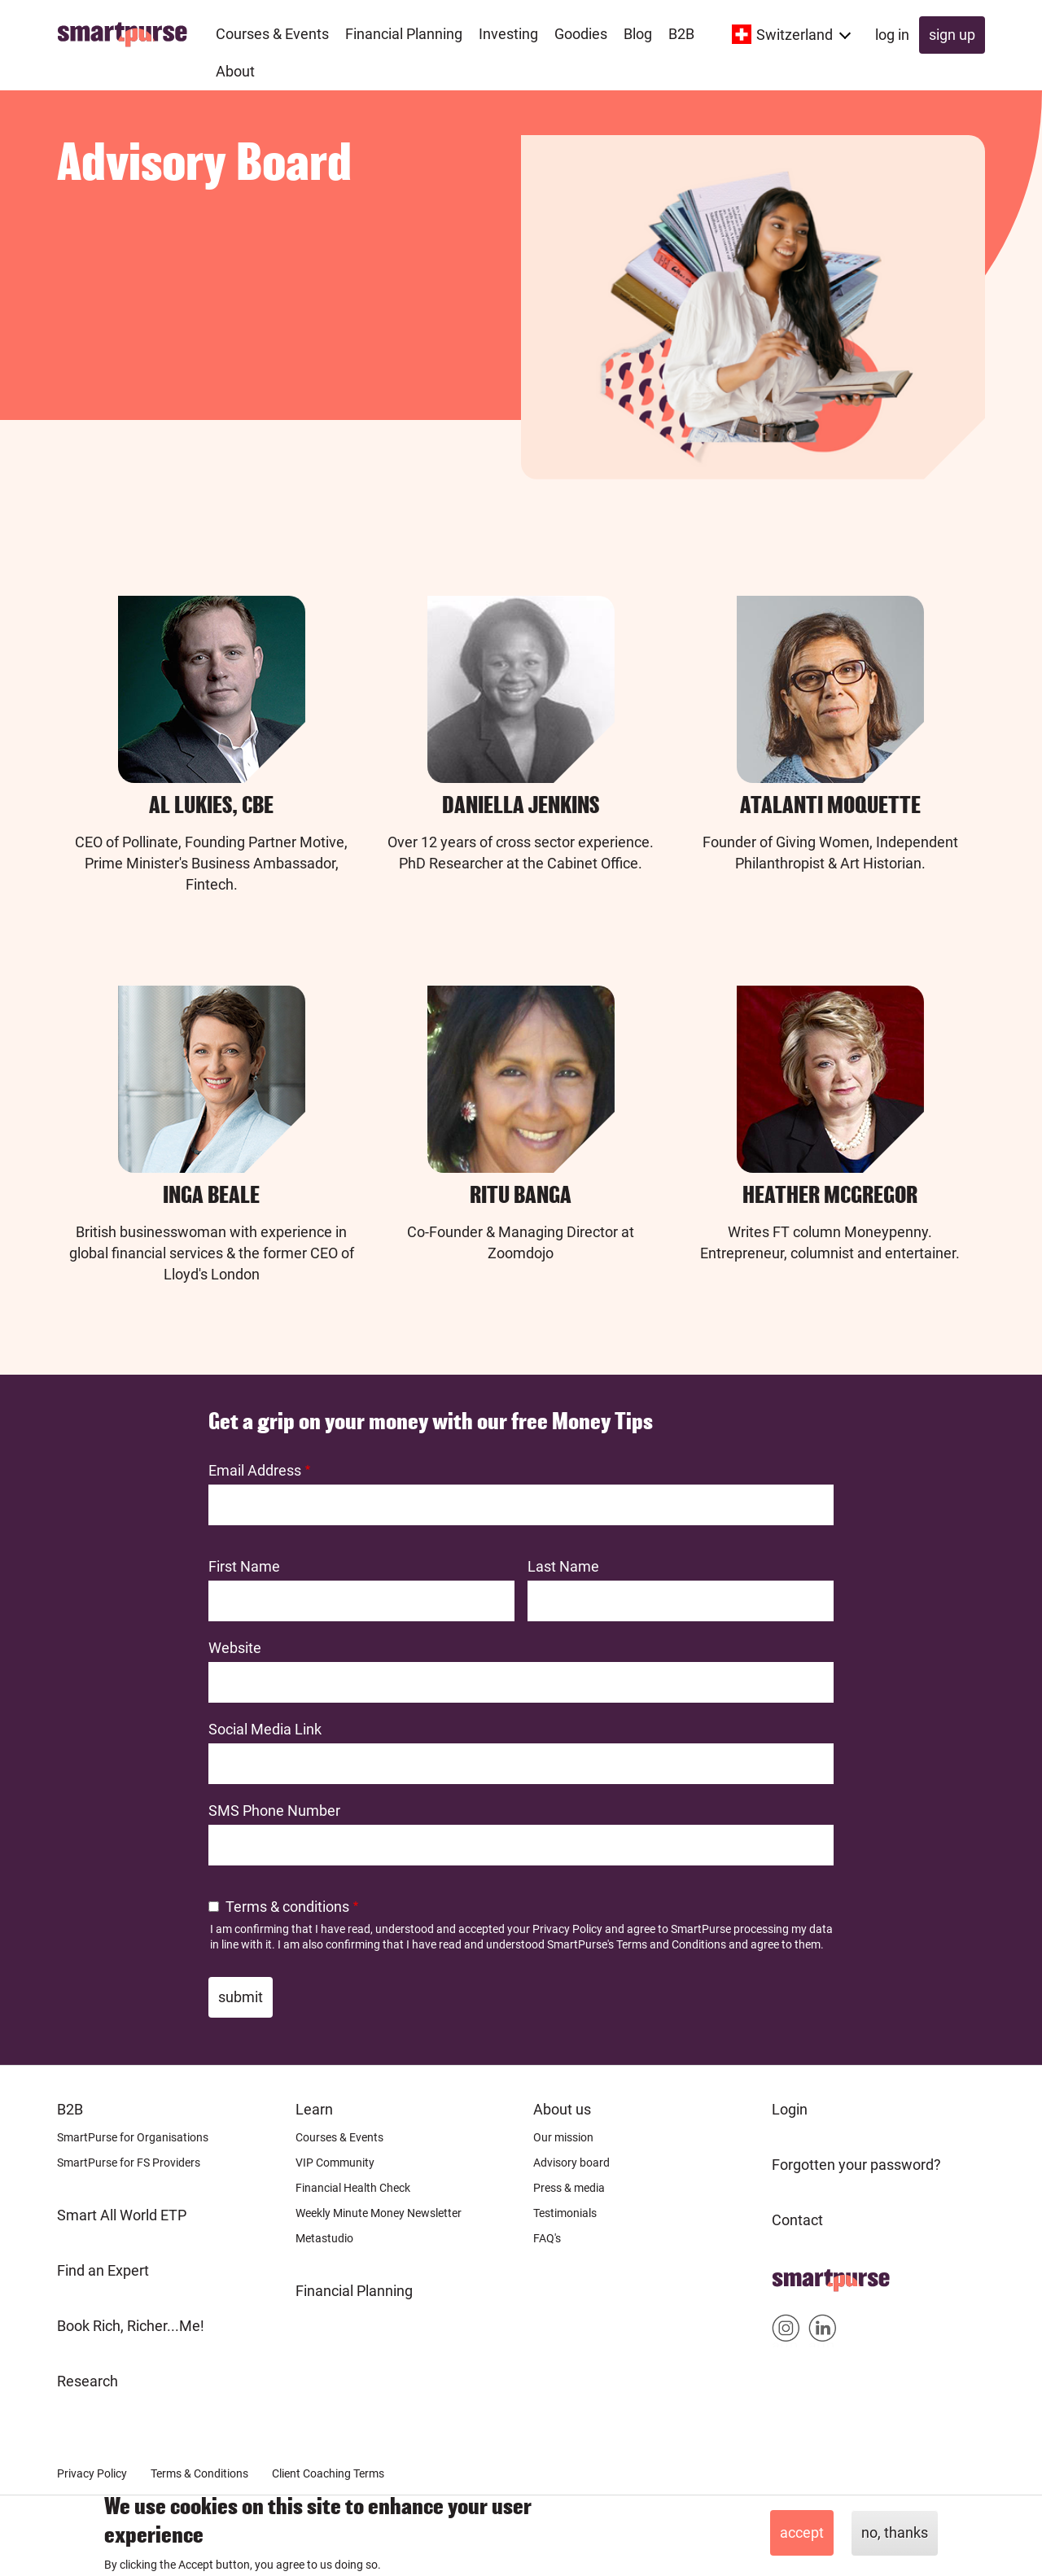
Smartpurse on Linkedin (822, 2331)
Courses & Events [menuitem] (272, 33)
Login (790, 2109)
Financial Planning (354, 2290)
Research (87, 2381)
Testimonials (565, 2213)
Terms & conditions (287, 1906)
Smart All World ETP (121, 2215)
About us (562, 2109)
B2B (70, 2109)
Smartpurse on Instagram (786, 2331)
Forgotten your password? (856, 2164)
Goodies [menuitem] (580, 33)
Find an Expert (103, 2270)
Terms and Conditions (671, 1944)
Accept (802, 2532)
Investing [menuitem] (508, 33)
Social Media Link (265, 1729)
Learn (314, 2109)
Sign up (952, 34)
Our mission (563, 2137)
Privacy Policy (567, 1928)
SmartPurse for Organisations (132, 2137)
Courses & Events (339, 2137)
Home (792, 2275)
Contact (797, 2219)
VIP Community (335, 2162)
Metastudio (324, 2238)
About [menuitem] (235, 71)
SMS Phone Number (274, 1810)
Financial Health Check (353, 2187)
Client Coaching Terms (328, 2473)
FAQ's (547, 2238)
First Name (244, 1566)
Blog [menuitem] (638, 33)
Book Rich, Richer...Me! (130, 2325)
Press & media (569, 2187)
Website (234, 1647)
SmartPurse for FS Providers (128, 2162)
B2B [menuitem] (681, 33)
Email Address (254, 1470)
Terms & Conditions (199, 2473)
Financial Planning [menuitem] (403, 33)
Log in (892, 34)
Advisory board (571, 2162)
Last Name (563, 1566)
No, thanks (894, 2532)
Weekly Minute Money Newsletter (379, 2213)
